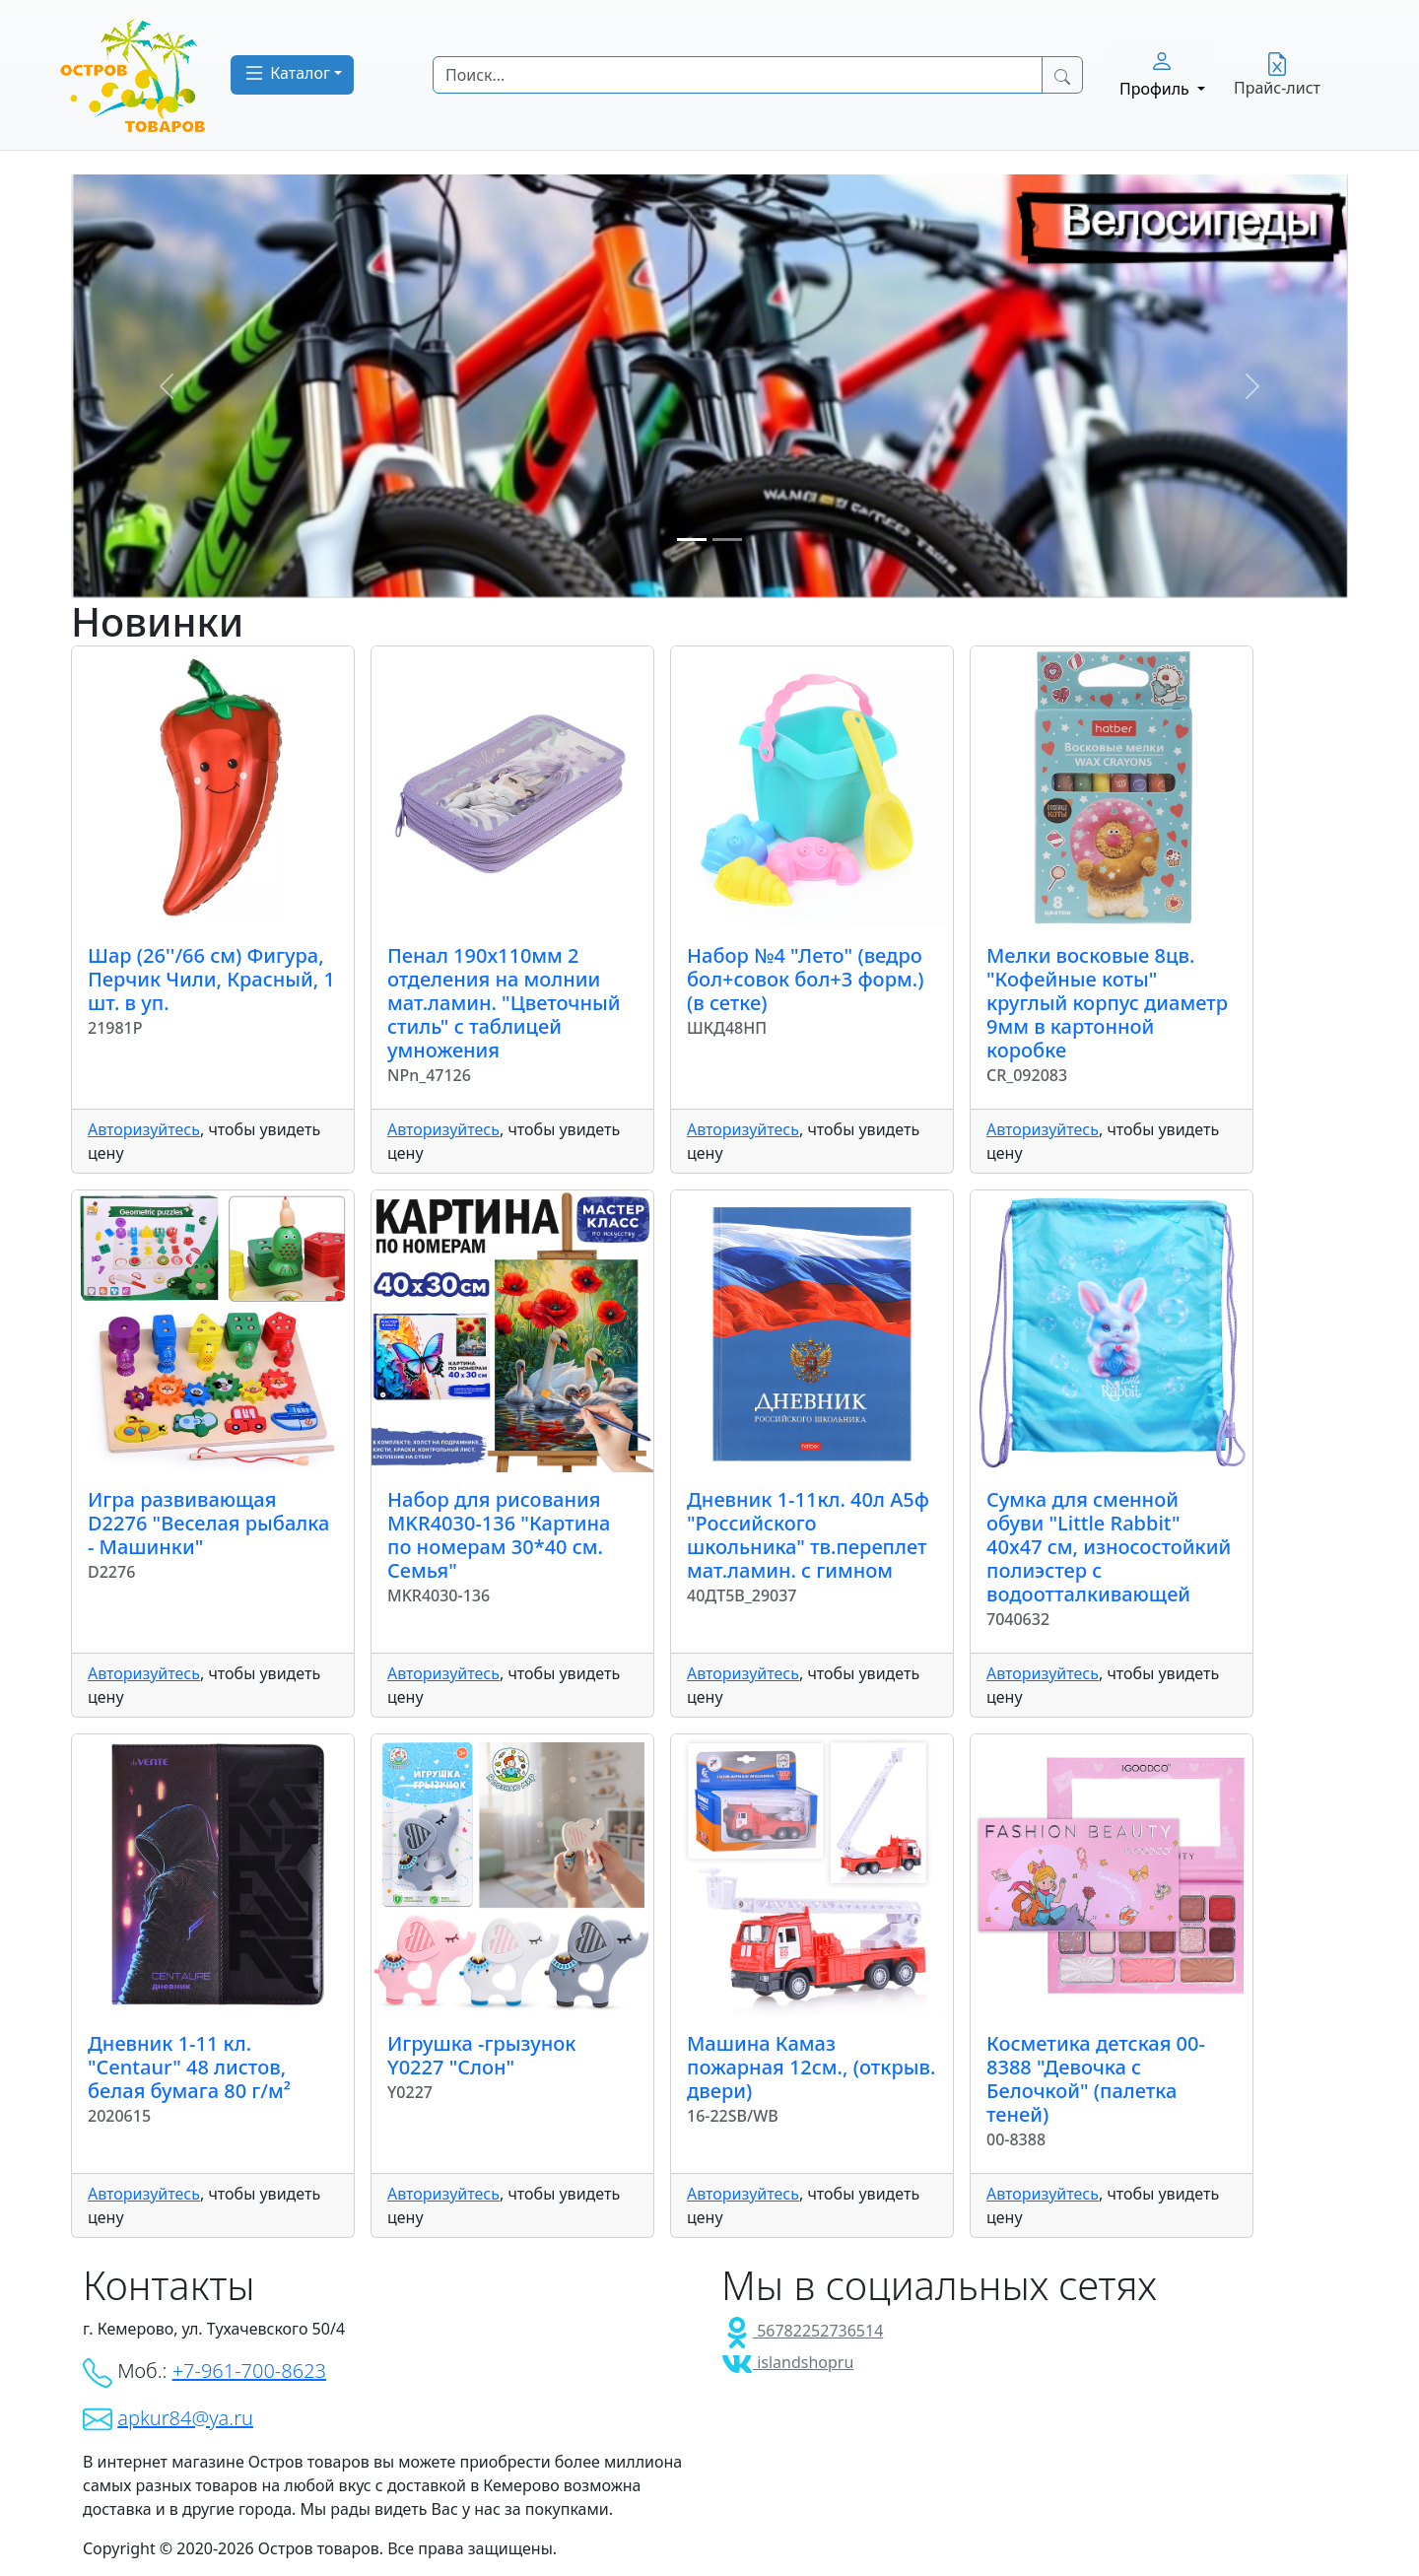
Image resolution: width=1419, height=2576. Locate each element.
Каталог (286, 73)
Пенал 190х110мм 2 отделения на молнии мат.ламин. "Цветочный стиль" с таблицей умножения (503, 1002)
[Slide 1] (692, 539)
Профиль (1156, 74)
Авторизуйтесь (144, 1129)
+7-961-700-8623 (249, 2370)
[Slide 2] (727, 539)
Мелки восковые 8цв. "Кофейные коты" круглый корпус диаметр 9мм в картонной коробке (1107, 1002)
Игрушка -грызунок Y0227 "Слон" (481, 2055)
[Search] (738, 75)
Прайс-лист (1277, 75)
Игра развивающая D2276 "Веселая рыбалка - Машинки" (208, 1523)
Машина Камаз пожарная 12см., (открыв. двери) (811, 2067)
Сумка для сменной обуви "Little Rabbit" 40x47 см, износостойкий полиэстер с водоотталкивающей (1108, 1546)
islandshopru (787, 2362)
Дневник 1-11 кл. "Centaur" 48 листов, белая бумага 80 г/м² (189, 2067)
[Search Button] (1062, 75)
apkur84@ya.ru (185, 2418)
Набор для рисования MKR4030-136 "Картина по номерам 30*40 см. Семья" (498, 1535)
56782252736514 (802, 2330)
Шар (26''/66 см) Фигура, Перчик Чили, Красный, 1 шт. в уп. (211, 979)
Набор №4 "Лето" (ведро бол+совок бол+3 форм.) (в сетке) (805, 979)
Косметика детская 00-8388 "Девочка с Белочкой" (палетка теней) (1095, 2079)
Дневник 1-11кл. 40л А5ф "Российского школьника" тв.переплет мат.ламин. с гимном (808, 1535)
